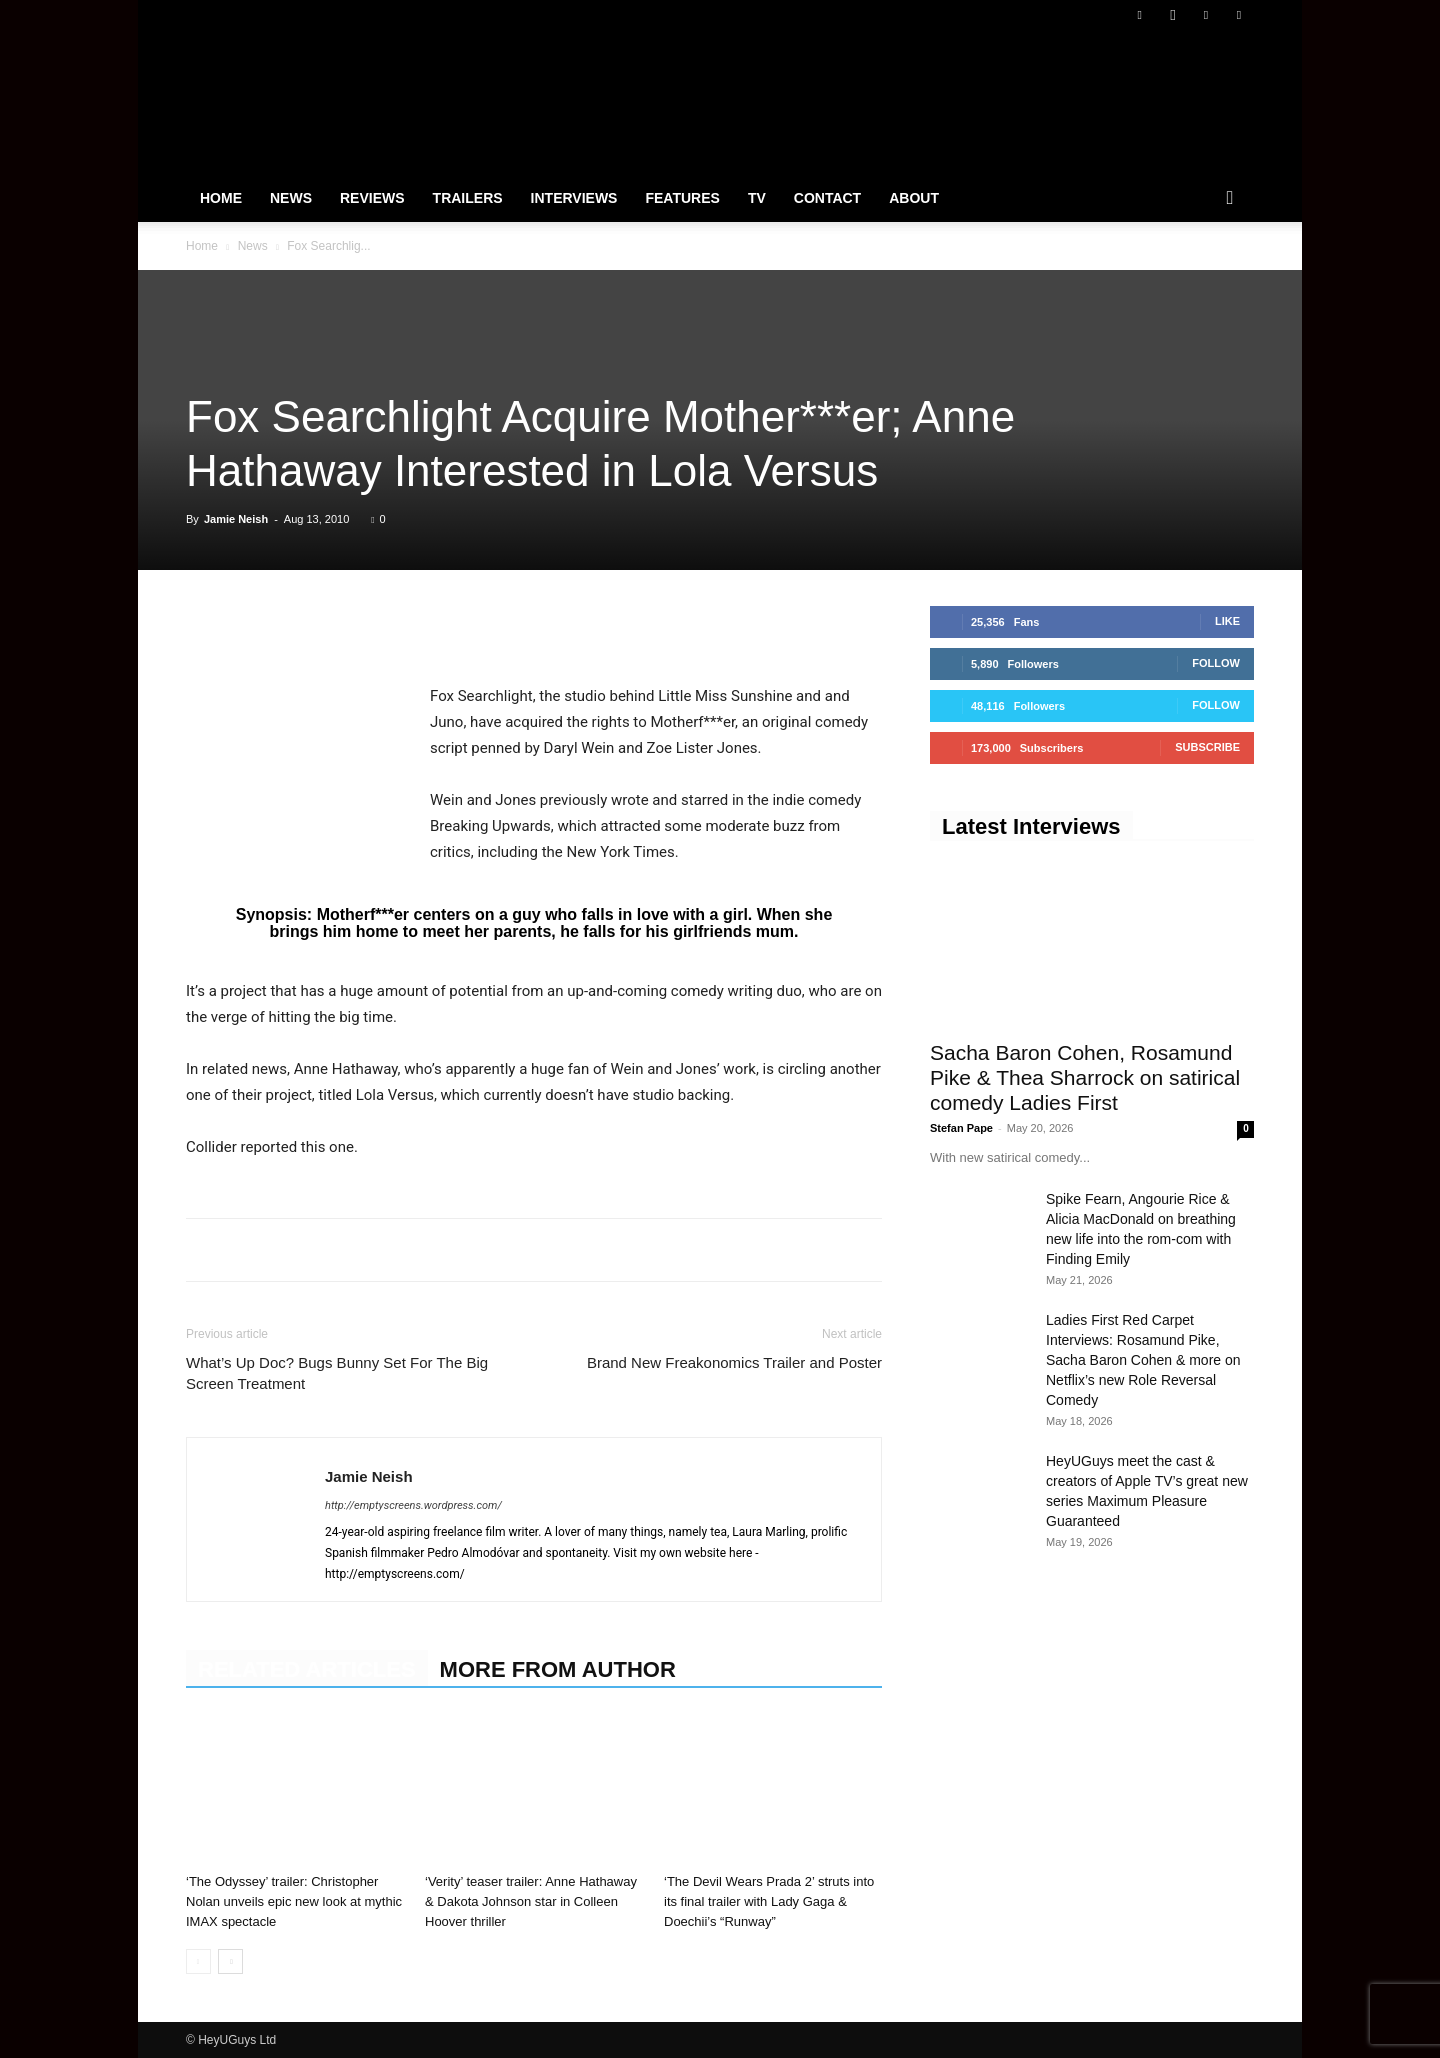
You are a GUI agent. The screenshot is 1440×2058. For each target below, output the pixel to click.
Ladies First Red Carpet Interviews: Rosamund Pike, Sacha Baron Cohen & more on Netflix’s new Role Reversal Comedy (1143, 1360)
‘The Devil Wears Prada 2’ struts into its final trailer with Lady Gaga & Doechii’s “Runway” (769, 1901)
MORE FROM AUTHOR (558, 1669)
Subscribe (1207, 747)
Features (682, 198)
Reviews (372, 198)
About (914, 198)
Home (221, 198)
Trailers (468, 198)
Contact (827, 198)
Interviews (574, 198)
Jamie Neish (236, 519)
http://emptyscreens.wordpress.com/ (413, 1505)
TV (757, 198)
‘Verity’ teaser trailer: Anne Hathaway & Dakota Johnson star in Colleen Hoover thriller (531, 1901)
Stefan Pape (961, 1128)
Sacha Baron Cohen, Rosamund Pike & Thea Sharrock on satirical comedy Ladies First (1085, 1077)
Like (1227, 621)
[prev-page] (198, 1961)
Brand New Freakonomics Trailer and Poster (734, 1362)
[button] (1230, 199)
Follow (1216, 663)
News (291, 198)
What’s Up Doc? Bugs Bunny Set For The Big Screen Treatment (337, 1373)
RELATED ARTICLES (307, 1669)
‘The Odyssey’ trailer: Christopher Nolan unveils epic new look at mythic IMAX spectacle (294, 1901)
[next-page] (230, 1961)
